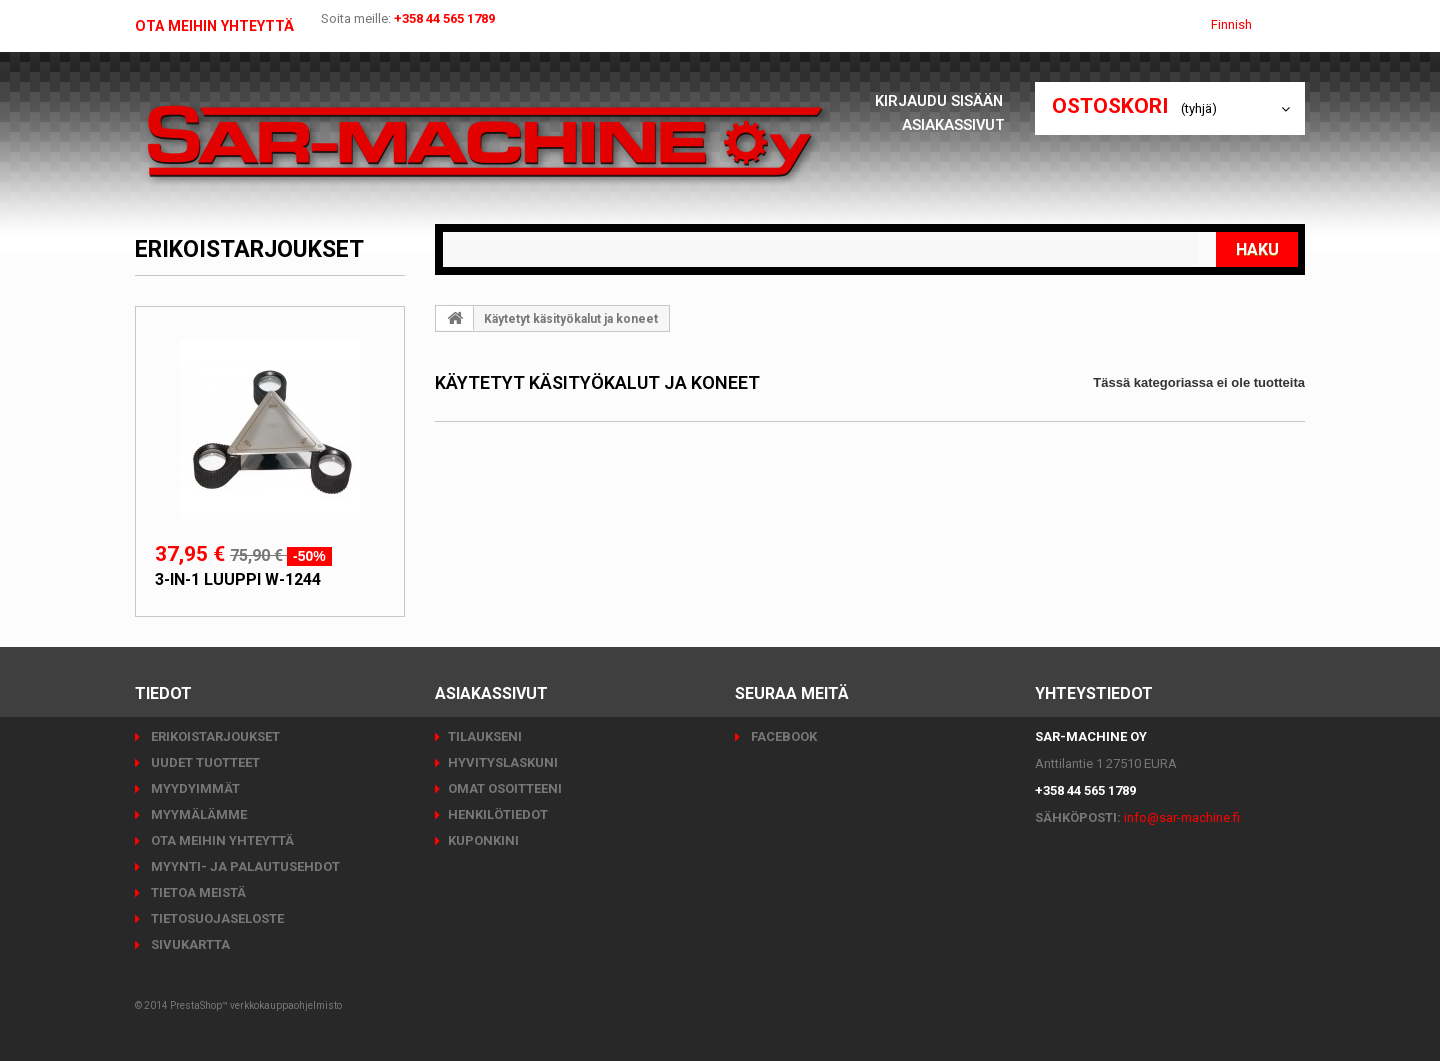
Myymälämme (197, 814)
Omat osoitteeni (505, 788)
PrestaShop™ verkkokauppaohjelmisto (256, 1005)
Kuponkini (483, 840)
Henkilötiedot (498, 814)
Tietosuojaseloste (216, 918)
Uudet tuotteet (204, 762)
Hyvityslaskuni (503, 762)
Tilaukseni (485, 736)
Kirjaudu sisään (940, 100)
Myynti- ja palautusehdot (244, 866)
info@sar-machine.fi (1182, 817)
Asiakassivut (953, 124)
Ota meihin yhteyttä (223, 26)
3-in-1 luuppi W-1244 (238, 579)
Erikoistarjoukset (249, 249)
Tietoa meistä (197, 892)
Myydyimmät (194, 788)
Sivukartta (189, 944)
